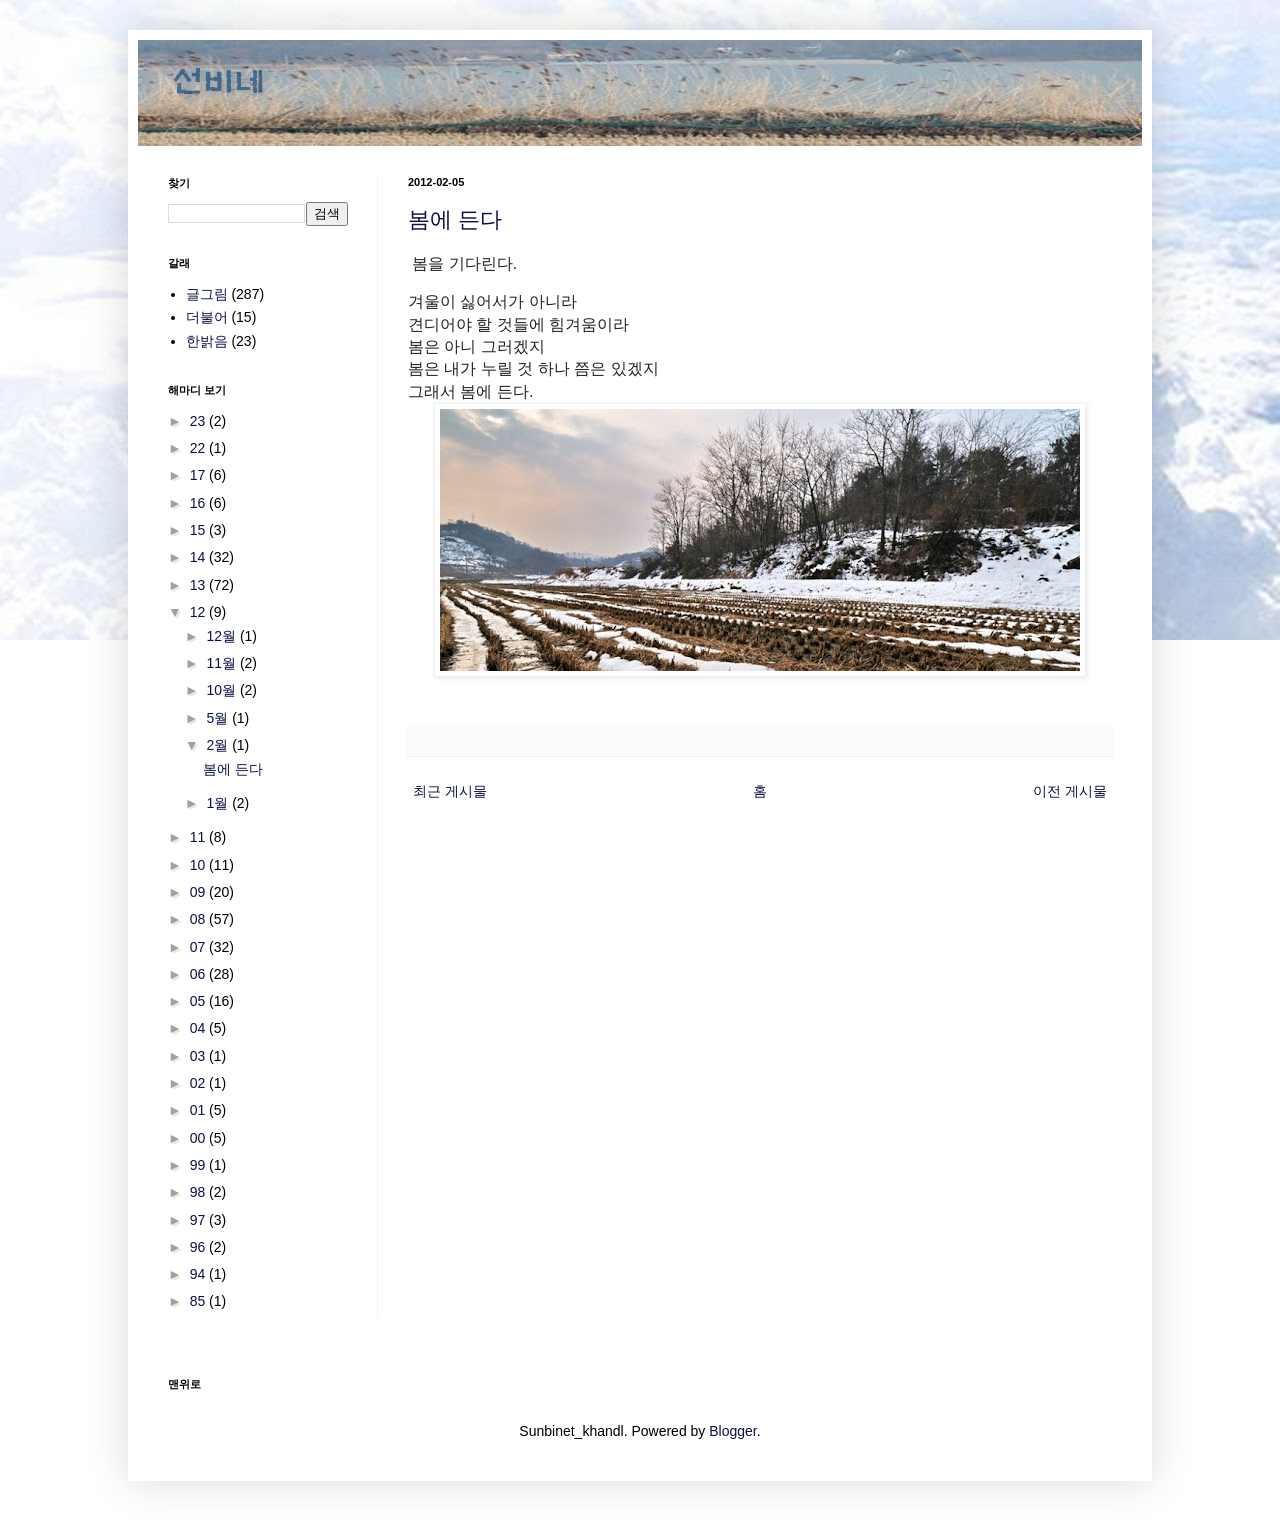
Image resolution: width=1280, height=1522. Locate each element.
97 (199, 1220)
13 (199, 585)
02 (199, 1083)
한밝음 (207, 341)
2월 (219, 745)
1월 (219, 803)
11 (199, 837)
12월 (222, 636)
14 (199, 557)
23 (199, 421)
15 (199, 530)
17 (199, 475)
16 (199, 503)
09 (199, 892)
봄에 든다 (455, 219)
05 (199, 1001)
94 (199, 1274)
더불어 (207, 317)
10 (199, 865)
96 (199, 1247)
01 (199, 1110)
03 (199, 1056)
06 (199, 974)
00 (199, 1138)
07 (199, 947)
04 (199, 1028)
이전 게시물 (1070, 791)
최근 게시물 (450, 791)
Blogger (732, 1431)
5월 (219, 718)
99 (199, 1165)
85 (199, 1301)
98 (199, 1192)
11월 (222, 663)
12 (199, 612)
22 (199, 448)
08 (199, 919)
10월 (222, 690)
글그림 (207, 294)
